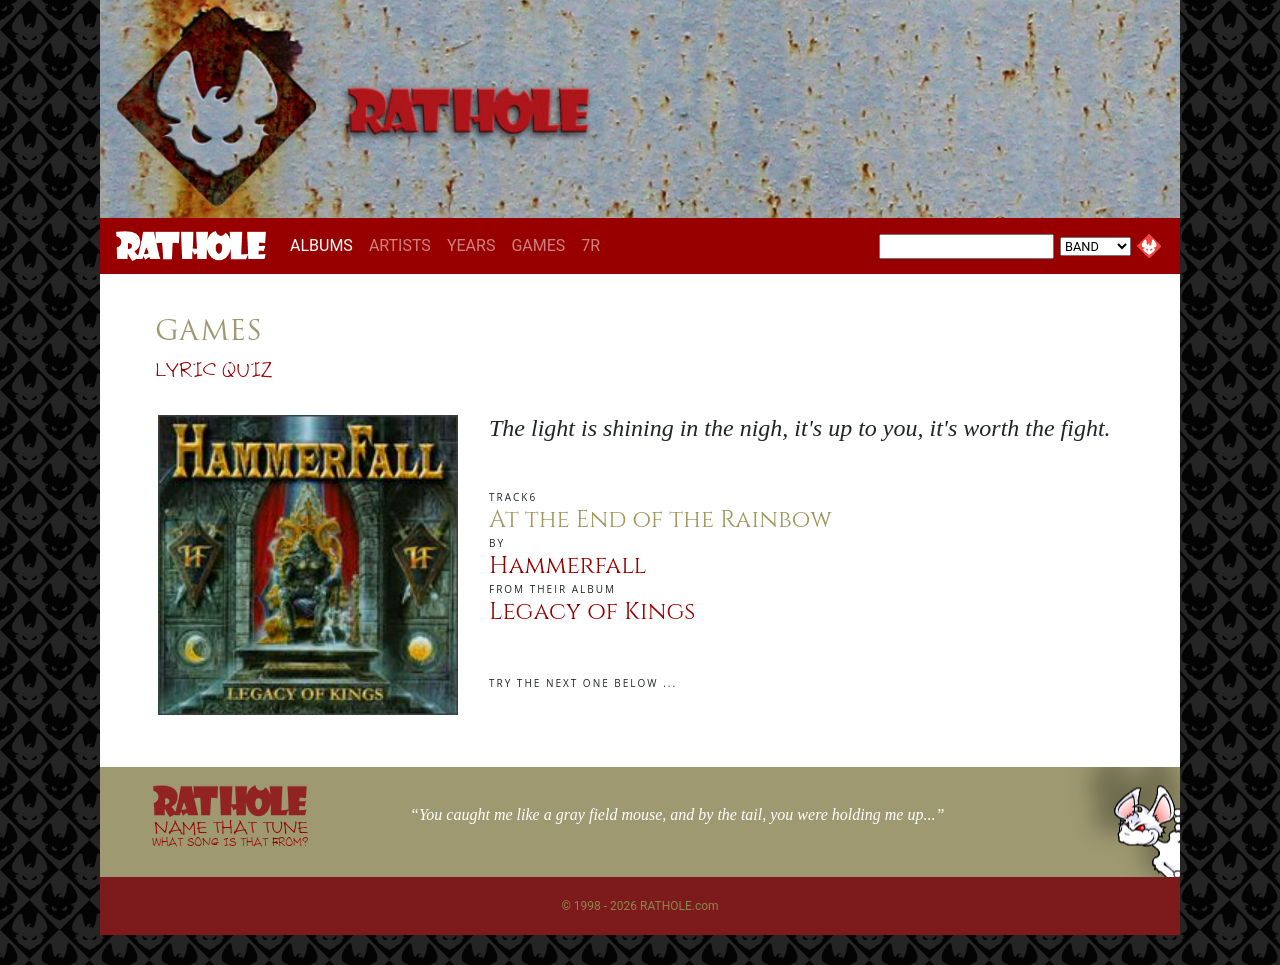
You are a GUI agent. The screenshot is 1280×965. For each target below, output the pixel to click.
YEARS (471, 245)
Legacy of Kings (592, 612)
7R (590, 245)
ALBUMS (325, 245)
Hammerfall (567, 566)
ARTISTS (400, 245)
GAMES (538, 245)
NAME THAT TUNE (230, 832)
